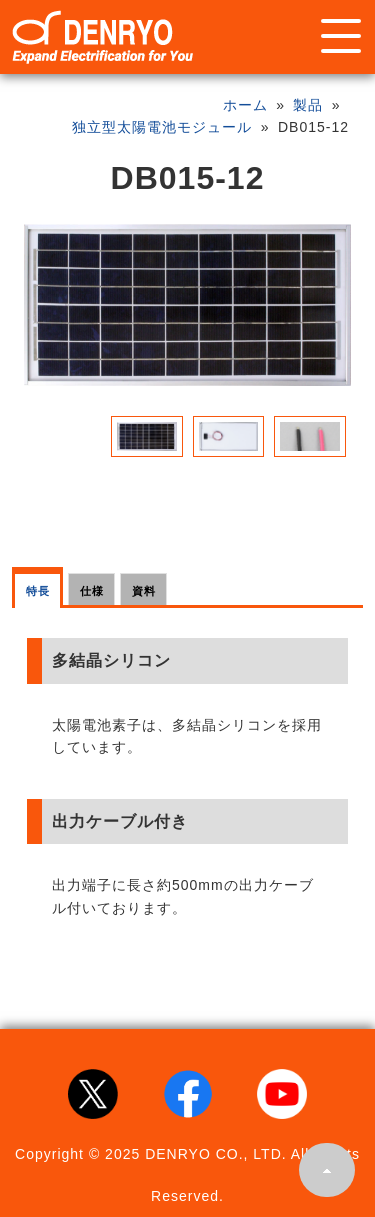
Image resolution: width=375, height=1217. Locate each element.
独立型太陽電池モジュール (162, 127)
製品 (308, 105)
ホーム (245, 105)
